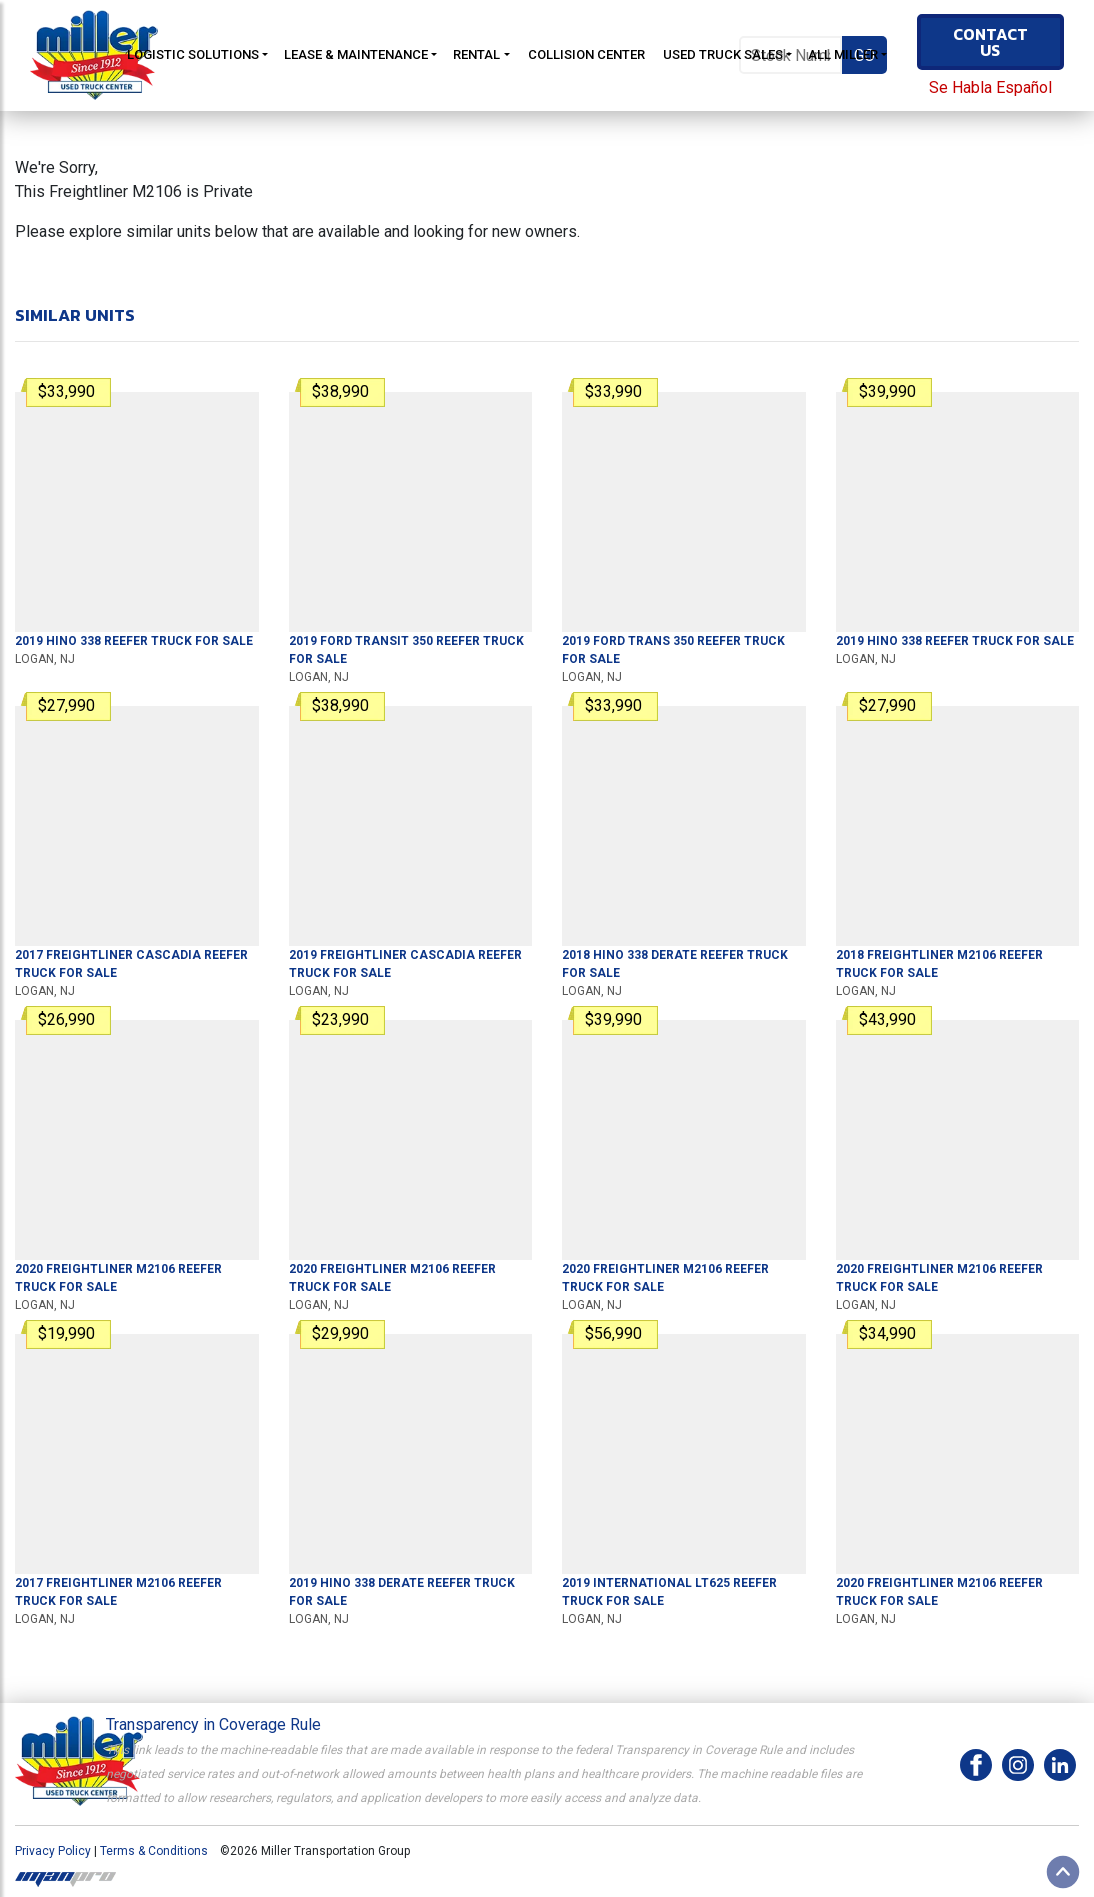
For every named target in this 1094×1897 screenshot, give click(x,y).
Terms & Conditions (154, 1851)
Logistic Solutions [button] (193, 54)
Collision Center (586, 54)
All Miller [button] (843, 54)
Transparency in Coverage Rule (213, 1724)
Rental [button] (476, 54)
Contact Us (990, 42)
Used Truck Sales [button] (723, 54)
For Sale (134, 641)
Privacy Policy (53, 1851)
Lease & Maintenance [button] (356, 54)
